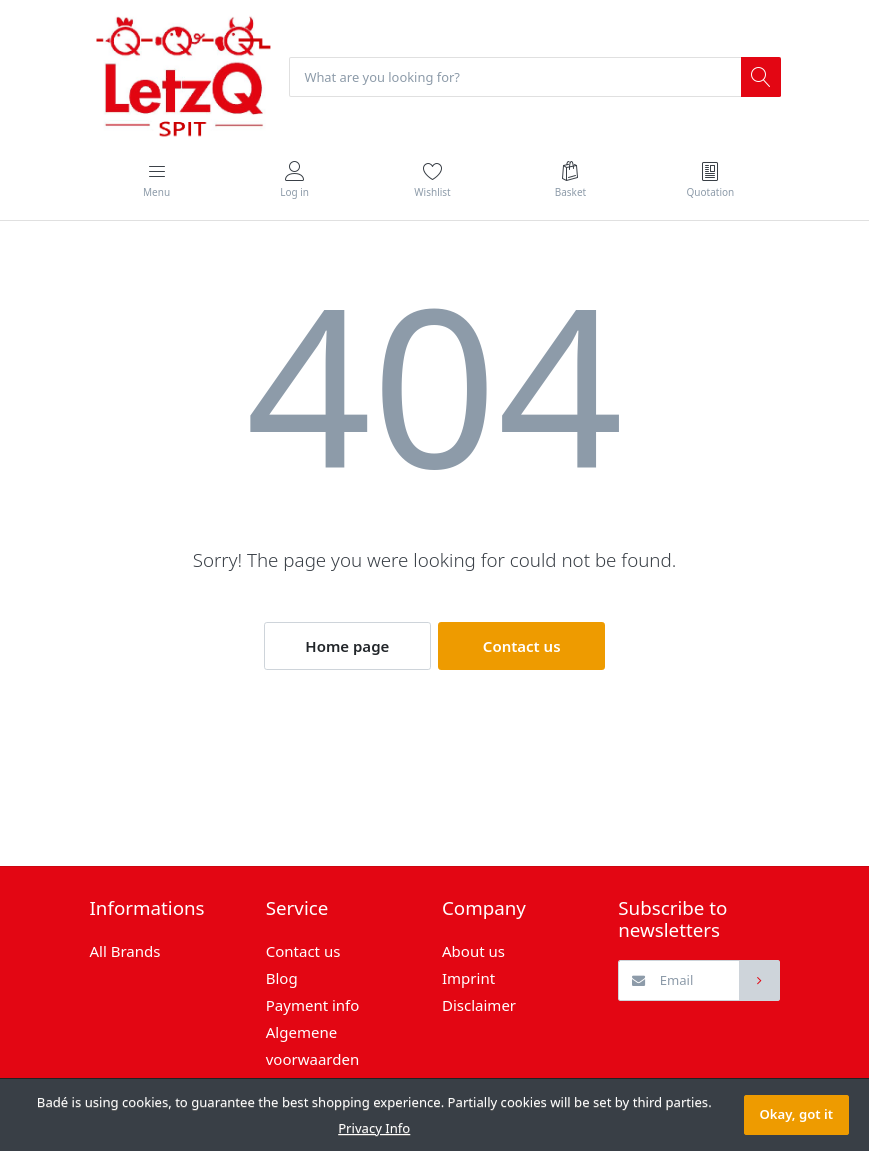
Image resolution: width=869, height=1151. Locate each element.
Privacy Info (374, 1128)
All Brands (125, 952)
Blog (282, 979)
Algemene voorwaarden (312, 1046)
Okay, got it (796, 1114)
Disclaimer (479, 1006)
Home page (347, 647)
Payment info (313, 1006)
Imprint (468, 979)
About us (473, 952)
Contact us (522, 647)
